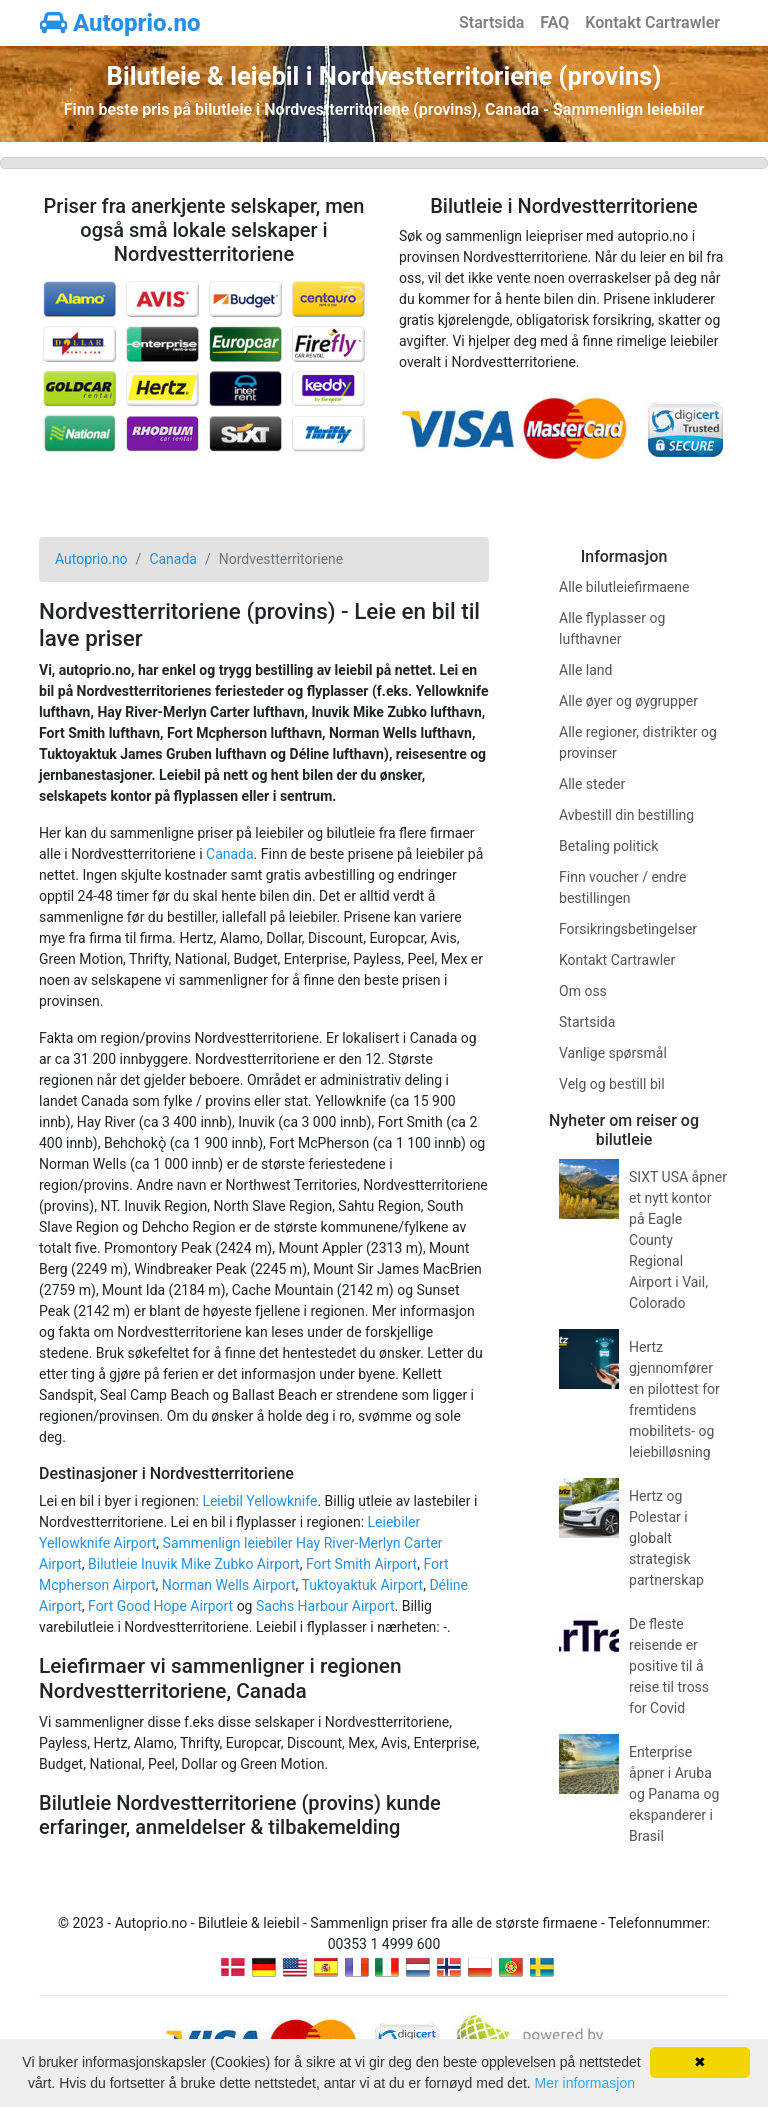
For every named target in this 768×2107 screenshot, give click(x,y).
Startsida (491, 22)
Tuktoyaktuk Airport (362, 1585)
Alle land (585, 670)
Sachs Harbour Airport (325, 1606)
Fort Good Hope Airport (160, 1606)
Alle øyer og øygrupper (628, 701)
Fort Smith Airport (361, 1564)
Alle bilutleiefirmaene (624, 587)
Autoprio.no (120, 23)
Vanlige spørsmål (613, 1053)
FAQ (554, 22)
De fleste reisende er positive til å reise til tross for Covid (669, 1666)
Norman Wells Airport (229, 1585)
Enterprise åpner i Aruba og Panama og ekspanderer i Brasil (674, 1794)
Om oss (583, 991)
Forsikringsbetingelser (628, 929)
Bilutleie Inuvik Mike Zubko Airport (194, 1564)
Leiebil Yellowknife (259, 1501)
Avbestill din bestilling (626, 815)
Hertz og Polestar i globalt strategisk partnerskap (666, 1538)
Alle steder (592, 784)
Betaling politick (608, 846)
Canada (230, 854)
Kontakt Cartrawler (652, 22)
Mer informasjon (585, 2083)
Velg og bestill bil (612, 1084)
